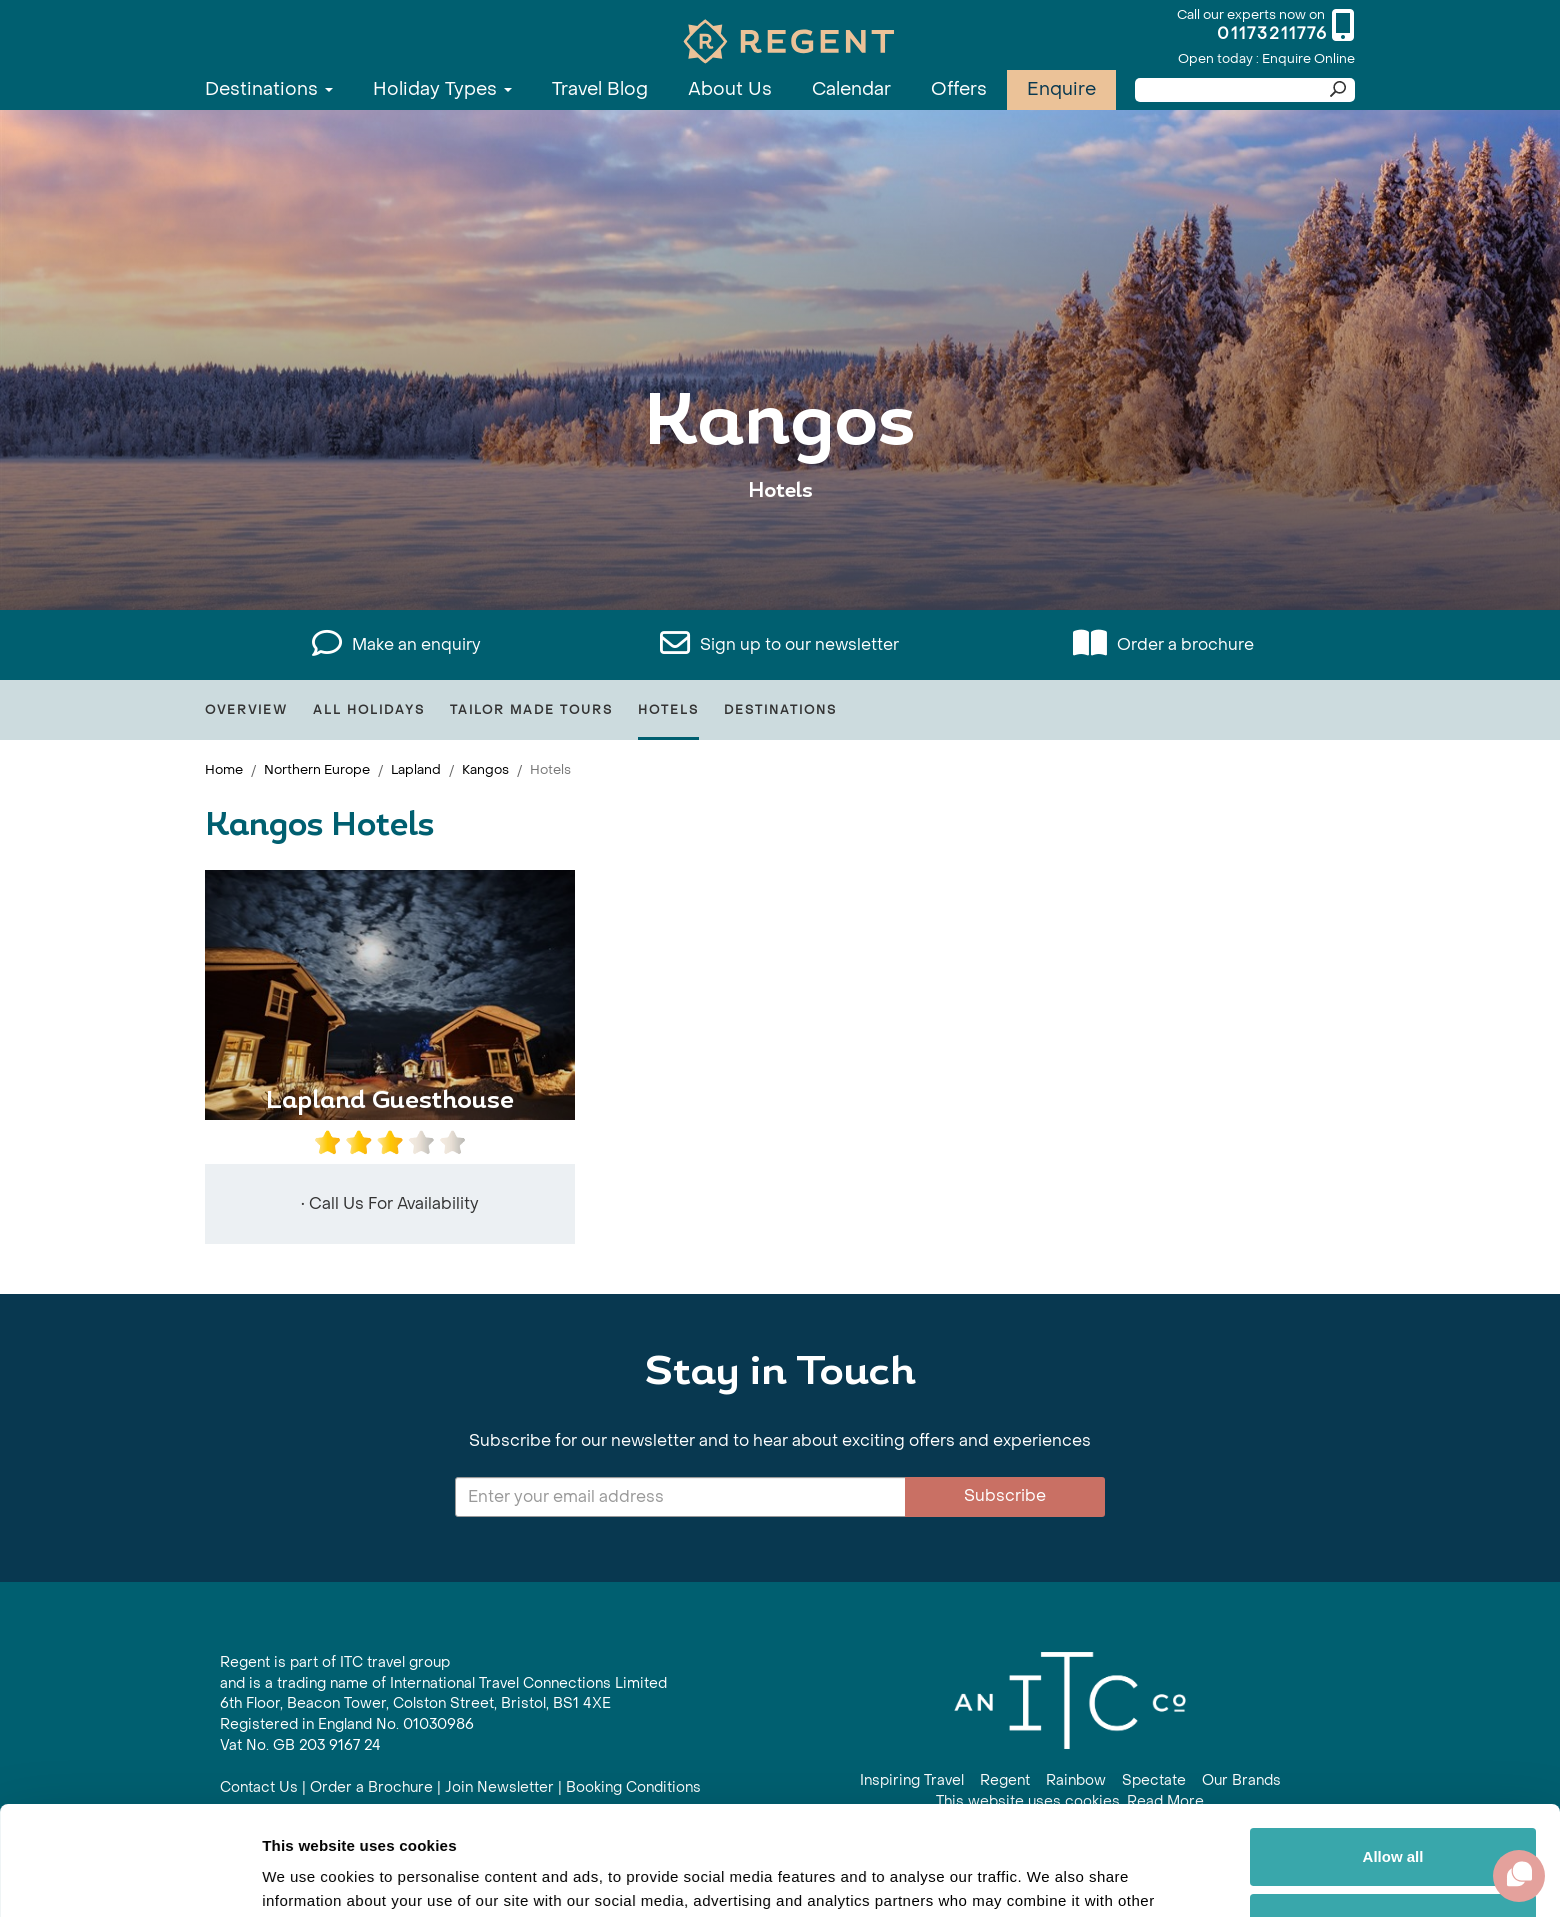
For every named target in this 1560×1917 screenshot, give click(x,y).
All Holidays (369, 710)
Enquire (1061, 89)
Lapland (416, 769)
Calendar (851, 89)
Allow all (1393, 1754)
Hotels (668, 710)
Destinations (269, 89)
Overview (246, 710)
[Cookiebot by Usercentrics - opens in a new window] (129, 1878)
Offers (959, 89)
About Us (730, 89)
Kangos (485, 769)
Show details (308, 1877)
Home (224, 769)
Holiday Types (442, 89)
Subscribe (1005, 1495)
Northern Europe (317, 769)
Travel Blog (600, 89)
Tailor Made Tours (531, 710)
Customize (1394, 1819)
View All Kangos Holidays (780, 552)
